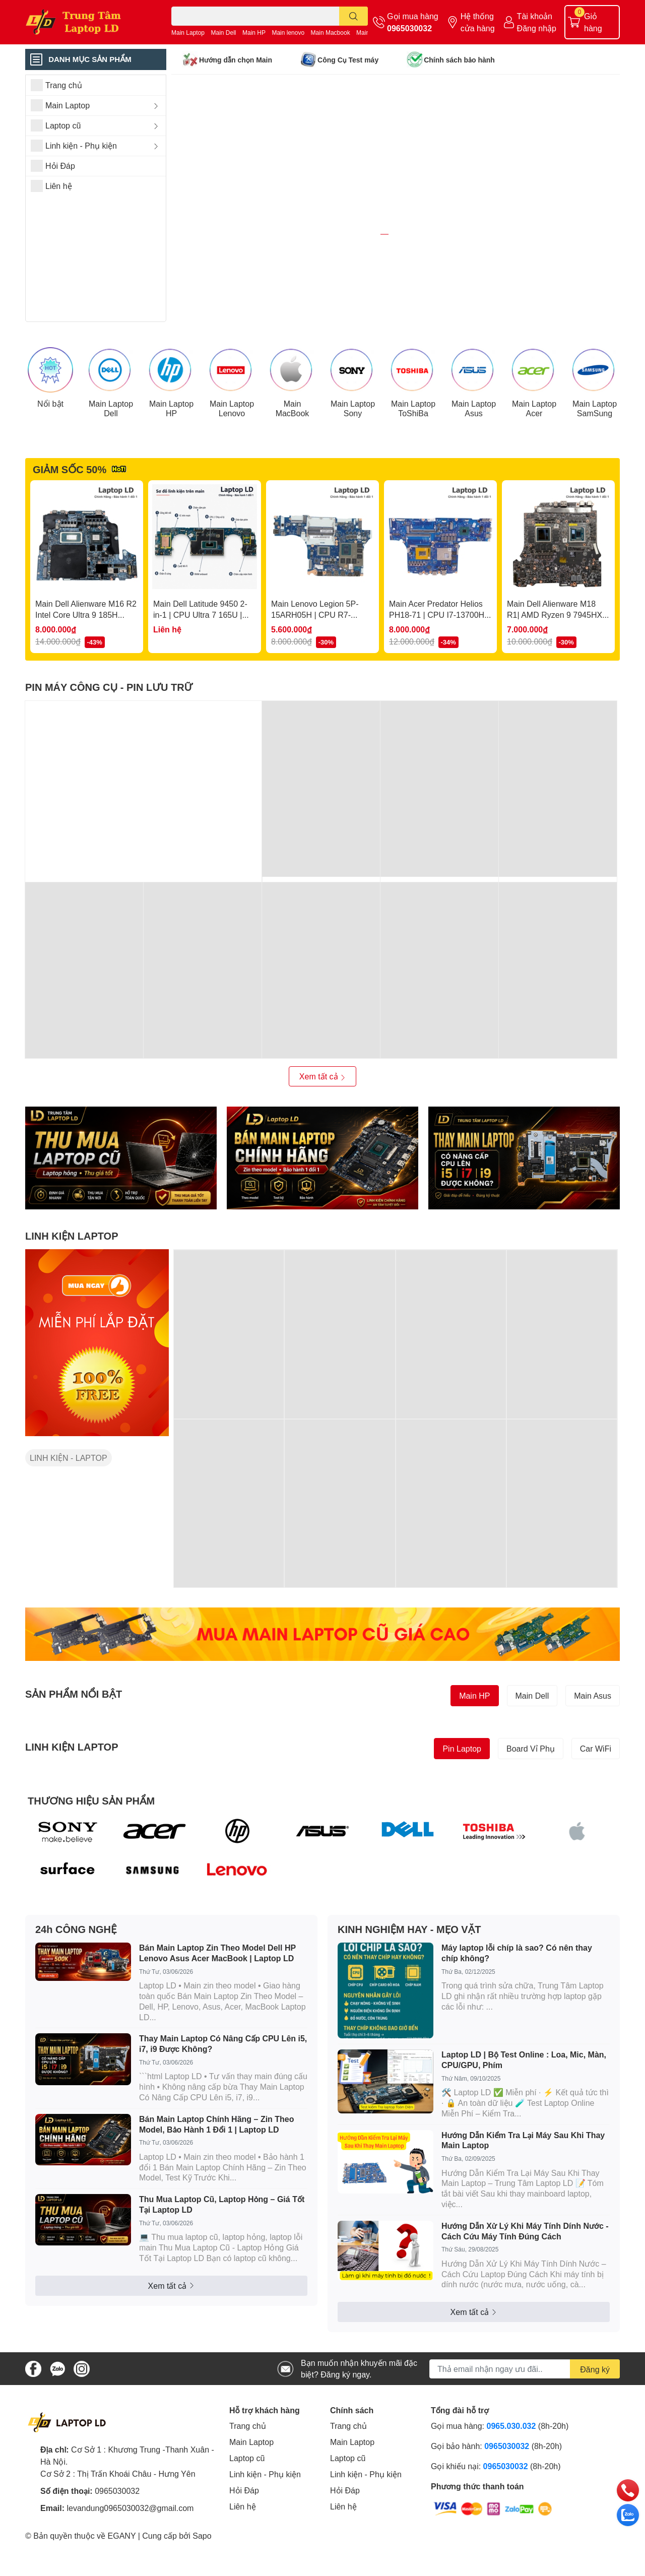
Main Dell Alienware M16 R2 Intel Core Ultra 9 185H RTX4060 (86, 668)
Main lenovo (288, 32)
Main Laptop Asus (474, 461)
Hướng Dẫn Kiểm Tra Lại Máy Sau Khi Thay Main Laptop (523, 2193)
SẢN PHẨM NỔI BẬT (73, 1747)
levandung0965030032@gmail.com (130, 2560)
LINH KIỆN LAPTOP (71, 1289)
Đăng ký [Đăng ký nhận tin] (595, 2422)
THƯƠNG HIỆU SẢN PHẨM (91, 1853)
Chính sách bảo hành (459, 59)
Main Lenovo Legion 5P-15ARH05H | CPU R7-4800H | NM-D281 (314, 668)
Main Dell (223, 32)
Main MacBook (292, 461)
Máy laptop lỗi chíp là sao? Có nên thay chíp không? (516, 2006)
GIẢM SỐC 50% (69, 522)
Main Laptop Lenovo (232, 461)
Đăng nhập (536, 28)
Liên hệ (242, 2559)
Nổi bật (50, 456)
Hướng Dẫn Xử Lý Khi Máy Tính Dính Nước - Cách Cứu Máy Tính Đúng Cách (525, 2284)
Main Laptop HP (171, 461)
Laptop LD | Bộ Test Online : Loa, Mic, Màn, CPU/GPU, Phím (523, 2113)
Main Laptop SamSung (594, 461)
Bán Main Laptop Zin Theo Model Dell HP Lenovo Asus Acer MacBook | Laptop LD (217, 2006)
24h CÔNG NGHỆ (76, 1982)
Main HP (254, 32)
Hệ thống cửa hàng (478, 22)
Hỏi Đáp (244, 2543)
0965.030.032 (511, 2479)
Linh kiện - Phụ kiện (265, 2527)
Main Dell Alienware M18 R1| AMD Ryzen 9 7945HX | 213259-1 (557, 668)
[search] (353, 16)
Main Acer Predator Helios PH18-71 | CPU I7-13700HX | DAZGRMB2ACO (439, 668)
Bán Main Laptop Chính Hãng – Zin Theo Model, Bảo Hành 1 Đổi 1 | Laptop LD (216, 2177)
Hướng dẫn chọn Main (235, 59)
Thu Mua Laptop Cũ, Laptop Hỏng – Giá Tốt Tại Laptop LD (221, 2257)
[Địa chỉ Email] (524, 2421)
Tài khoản (534, 16)
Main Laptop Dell (111, 461)
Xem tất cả (322, 1129)
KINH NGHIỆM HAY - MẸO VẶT (409, 1982)
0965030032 (409, 28)
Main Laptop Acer (534, 461)
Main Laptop (188, 32)
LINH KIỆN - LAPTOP (68, 1511)
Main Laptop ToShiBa (413, 461)
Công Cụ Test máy (347, 59)
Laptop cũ (247, 2511)
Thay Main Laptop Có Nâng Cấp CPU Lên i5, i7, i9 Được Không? (223, 2097)
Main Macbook (330, 32)
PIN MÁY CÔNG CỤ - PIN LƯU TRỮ (108, 740)
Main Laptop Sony (353, 461)
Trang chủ (247, 2479)
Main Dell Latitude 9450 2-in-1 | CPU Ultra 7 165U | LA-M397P (200, 668)
